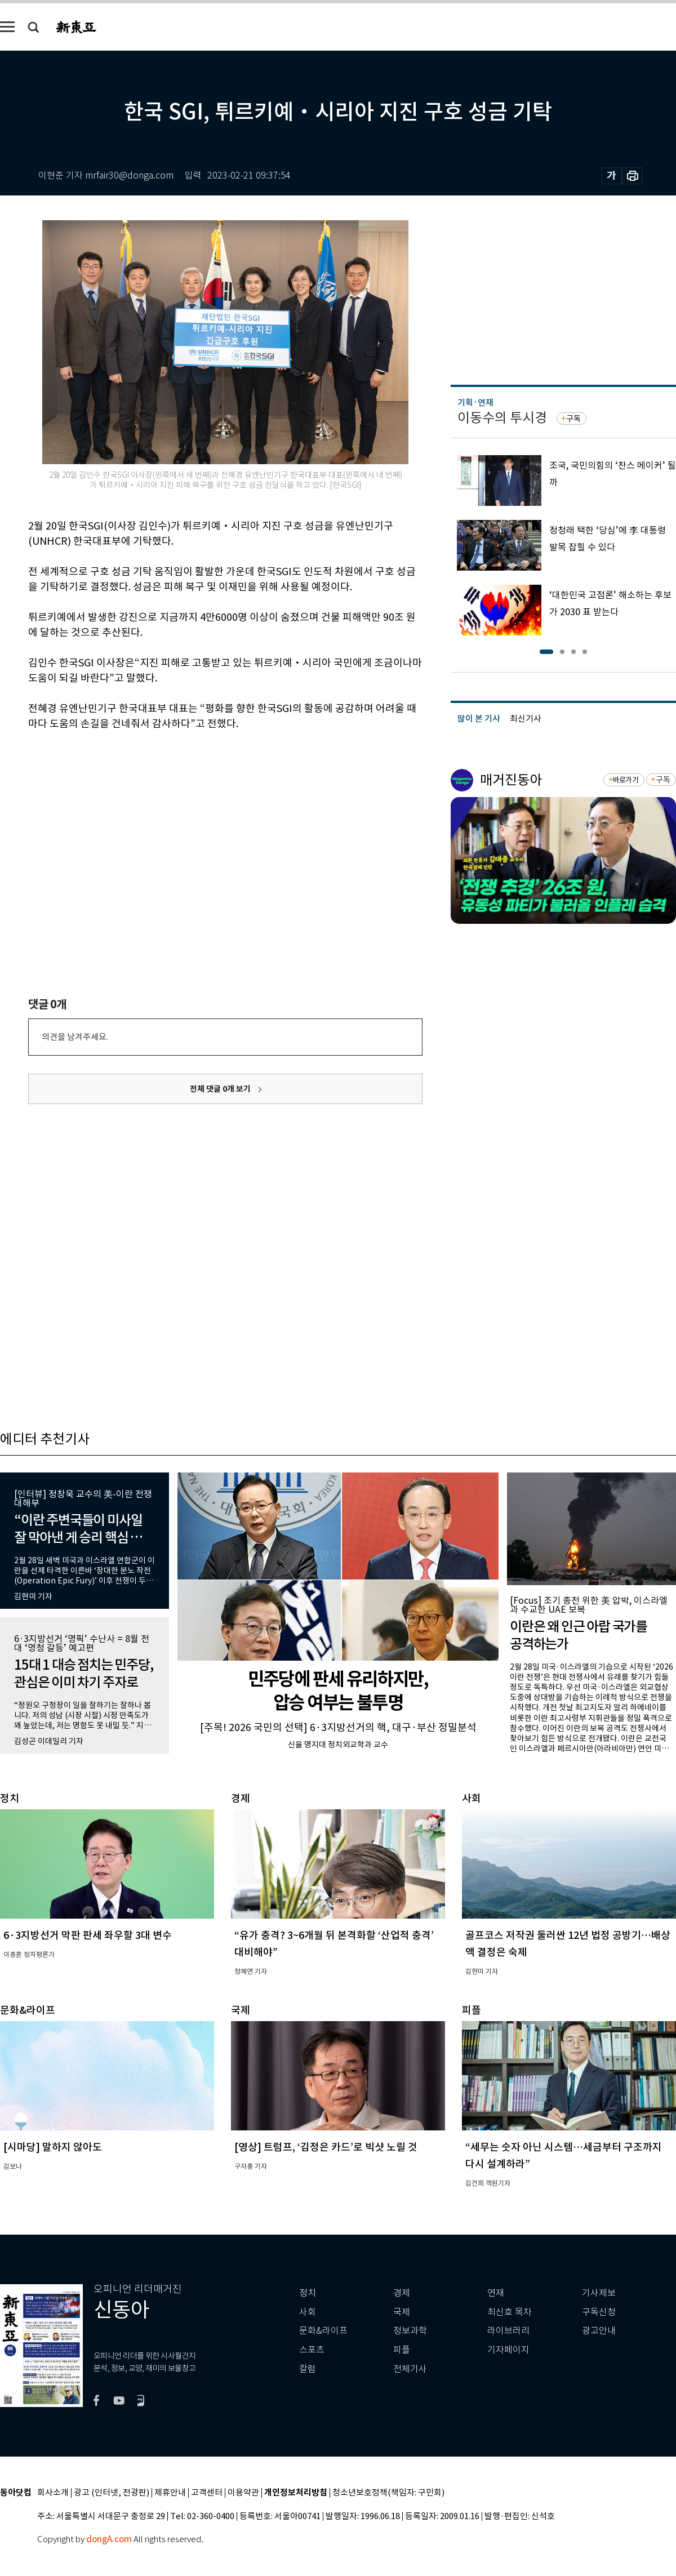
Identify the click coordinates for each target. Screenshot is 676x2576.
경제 (401, 2293)
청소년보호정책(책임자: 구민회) (388, 2493)
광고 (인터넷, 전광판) (111, 2493)
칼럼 (307, 2369)
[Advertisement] (197, 816)
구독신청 (599, 2312)
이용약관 (243, 2493)
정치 (307, 2293)
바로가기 (625, 780)
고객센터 (207, 2493)
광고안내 (599, 2330)
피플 (401, 2349)
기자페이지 (508, 2349)
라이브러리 (508, 2330)
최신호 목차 (509, 2312)
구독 (573, 418)
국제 (401, 2312)
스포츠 (311, 2349)
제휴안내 (170, 2493)
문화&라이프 (323, 2330)
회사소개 (53, 2493)
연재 (495, 2293)
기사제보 (599, 2293)
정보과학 (410, 2330)
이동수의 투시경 (502, 417)
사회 (307, 2312)
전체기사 (410, 2369)
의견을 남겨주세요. (75, 1036)
